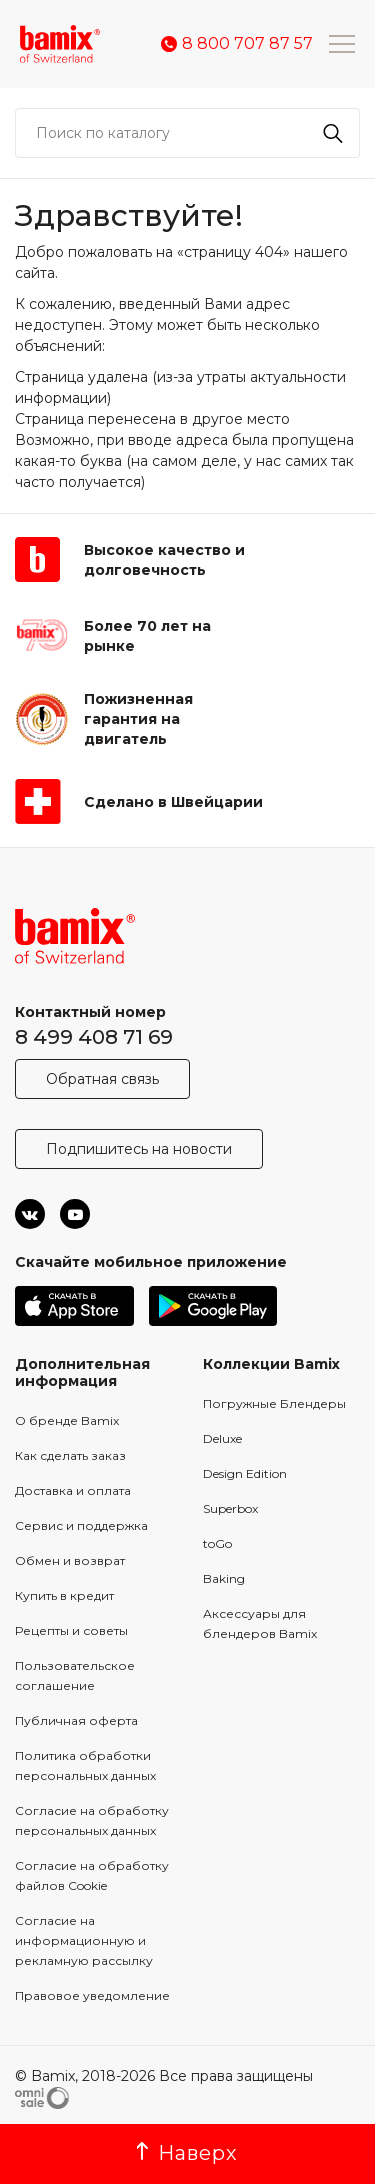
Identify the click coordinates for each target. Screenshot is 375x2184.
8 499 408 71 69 (94, 1037)
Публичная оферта (76, 1720)
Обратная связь (102, 1079)
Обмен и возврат (70, 1560)
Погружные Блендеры (274, 1403)
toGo (217, 1543)
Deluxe (222, 1438)
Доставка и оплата (73, 1490)
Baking (224, 1578)
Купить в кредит (64, 1595)
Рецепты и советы (71, 1630)
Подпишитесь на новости (139, 1149)
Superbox (230, 1508)
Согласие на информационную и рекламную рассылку (84, 1940)
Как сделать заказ (70, 1455)
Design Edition (245, 1473)
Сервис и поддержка (81, 1525)
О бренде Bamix (67, 1420)
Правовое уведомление (92, 1995)
